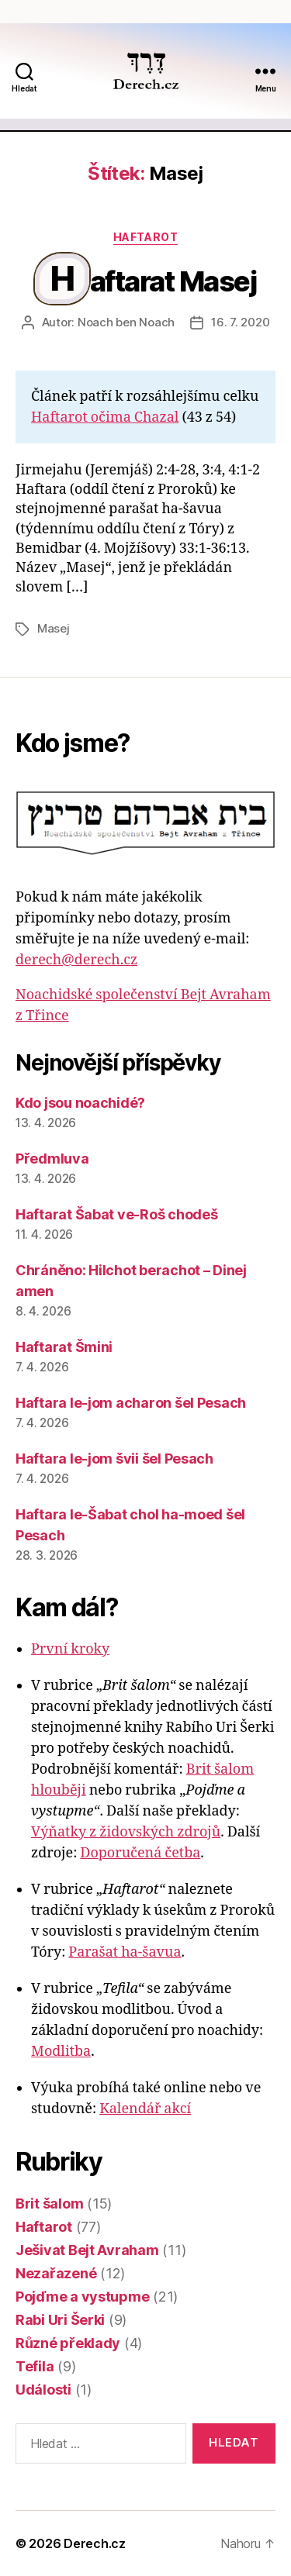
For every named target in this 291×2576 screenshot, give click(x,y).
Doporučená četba (140, 1853)
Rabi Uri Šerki (60, 2320)
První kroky (70, 1649)
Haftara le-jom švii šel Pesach (114, 1458)
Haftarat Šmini (64, 1347)
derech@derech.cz (76, 960)
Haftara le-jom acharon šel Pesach (131, 1403)
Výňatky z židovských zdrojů (125, 1832)
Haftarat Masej (153, 281)
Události (43, 2389)
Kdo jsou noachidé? (80, 1103)
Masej (53, 628)
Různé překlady (68, 2343)
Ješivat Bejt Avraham (87, 2250)
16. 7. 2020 (240, 322)
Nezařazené (56, 2273)
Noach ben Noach (126, 322)
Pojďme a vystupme (82, 2296)
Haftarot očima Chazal (104, 417)
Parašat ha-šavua (124, 1952)
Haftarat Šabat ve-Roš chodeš (116, 1214)
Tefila (35, 2366)
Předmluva (52, 1158)
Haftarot (145, 236)
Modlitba (61, 2051)
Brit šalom (49, 2203)
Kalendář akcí (145, 2109)
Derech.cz (95, 2543)
